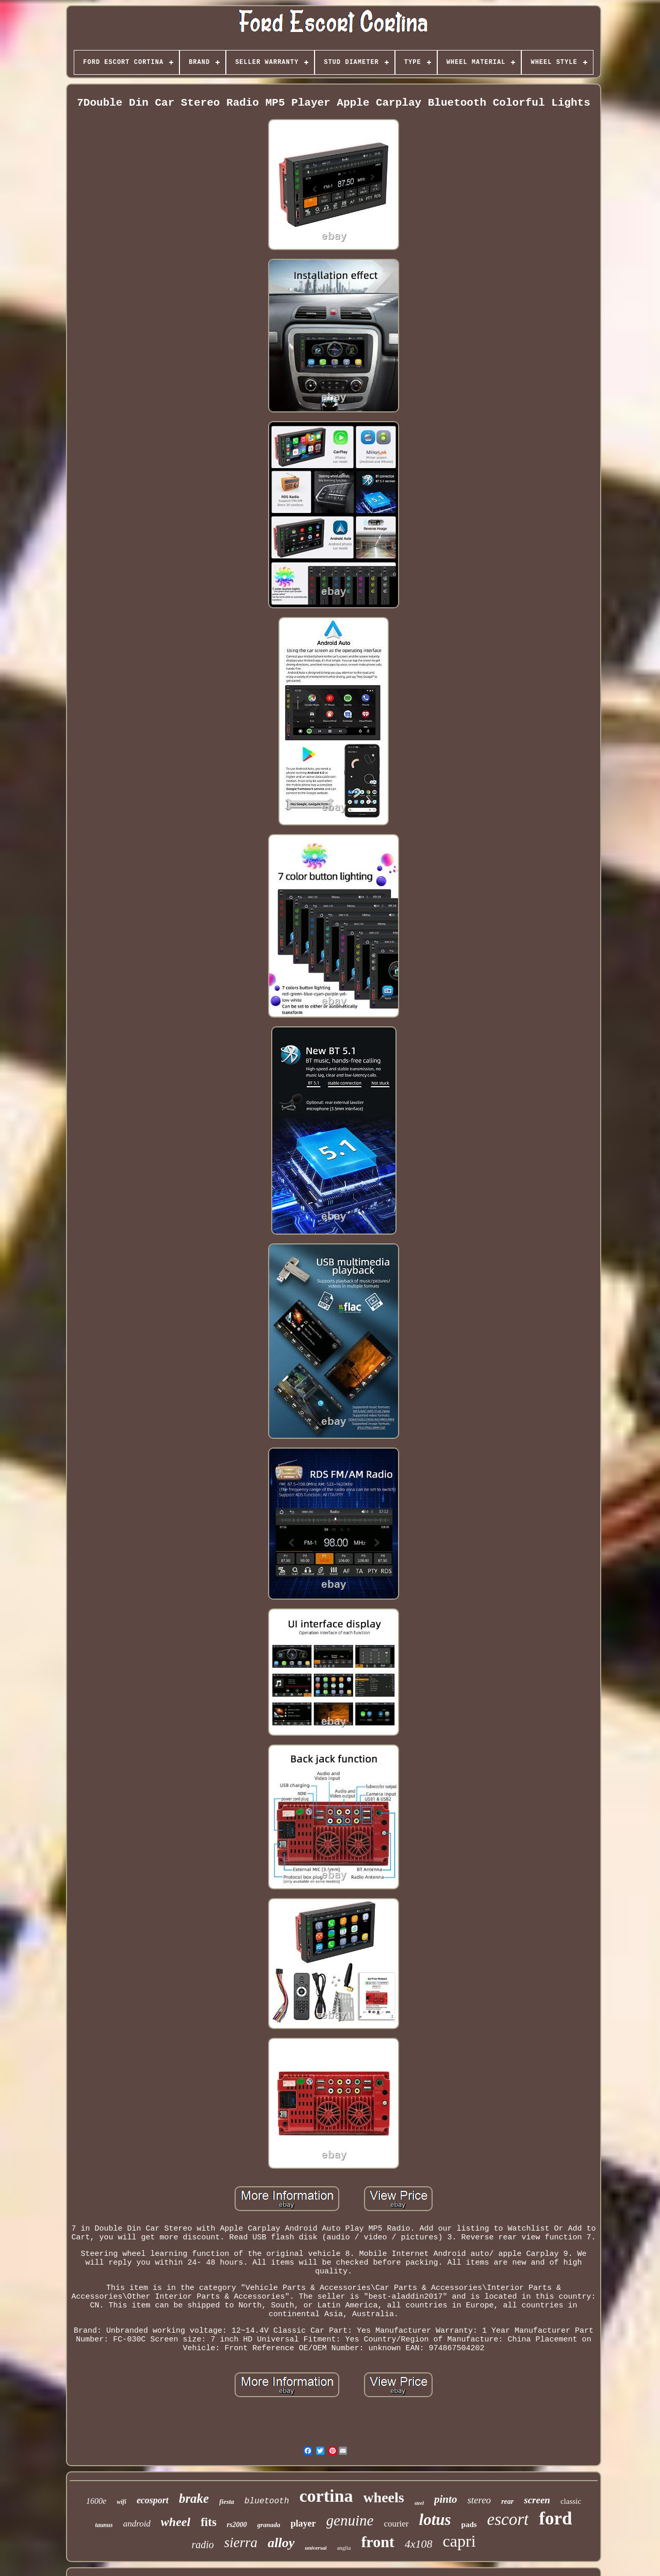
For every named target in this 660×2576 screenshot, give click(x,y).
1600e (96, 2501)
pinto (445, 2499)
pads (469, 2524)
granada (268, 2525)
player (303, 2523)
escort (508, 2519)
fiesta (226, 2501)
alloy (281, 2542)
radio (202, 2544)
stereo (479, 2500)
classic (570, 2501)
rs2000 (237, 2525)
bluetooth (266, 2501)
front (377, 2541)
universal (315, 2548)
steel (419, 2503)
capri (459, 2541)
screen (537, 2500)
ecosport (153, 2500)
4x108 (419, 2543)
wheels (383, 2497)
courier (396, 2524)
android (137, 2524)
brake (194, 2498)
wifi (121, 2501)
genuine (350, 2520)
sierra (241, 2542)
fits (209, 2522)
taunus (104, 2525)
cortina (326, 2495)
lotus (435, 2520)
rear (507, 2501)
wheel (175, 2522)
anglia (344, 2548)
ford (555, 2518)
